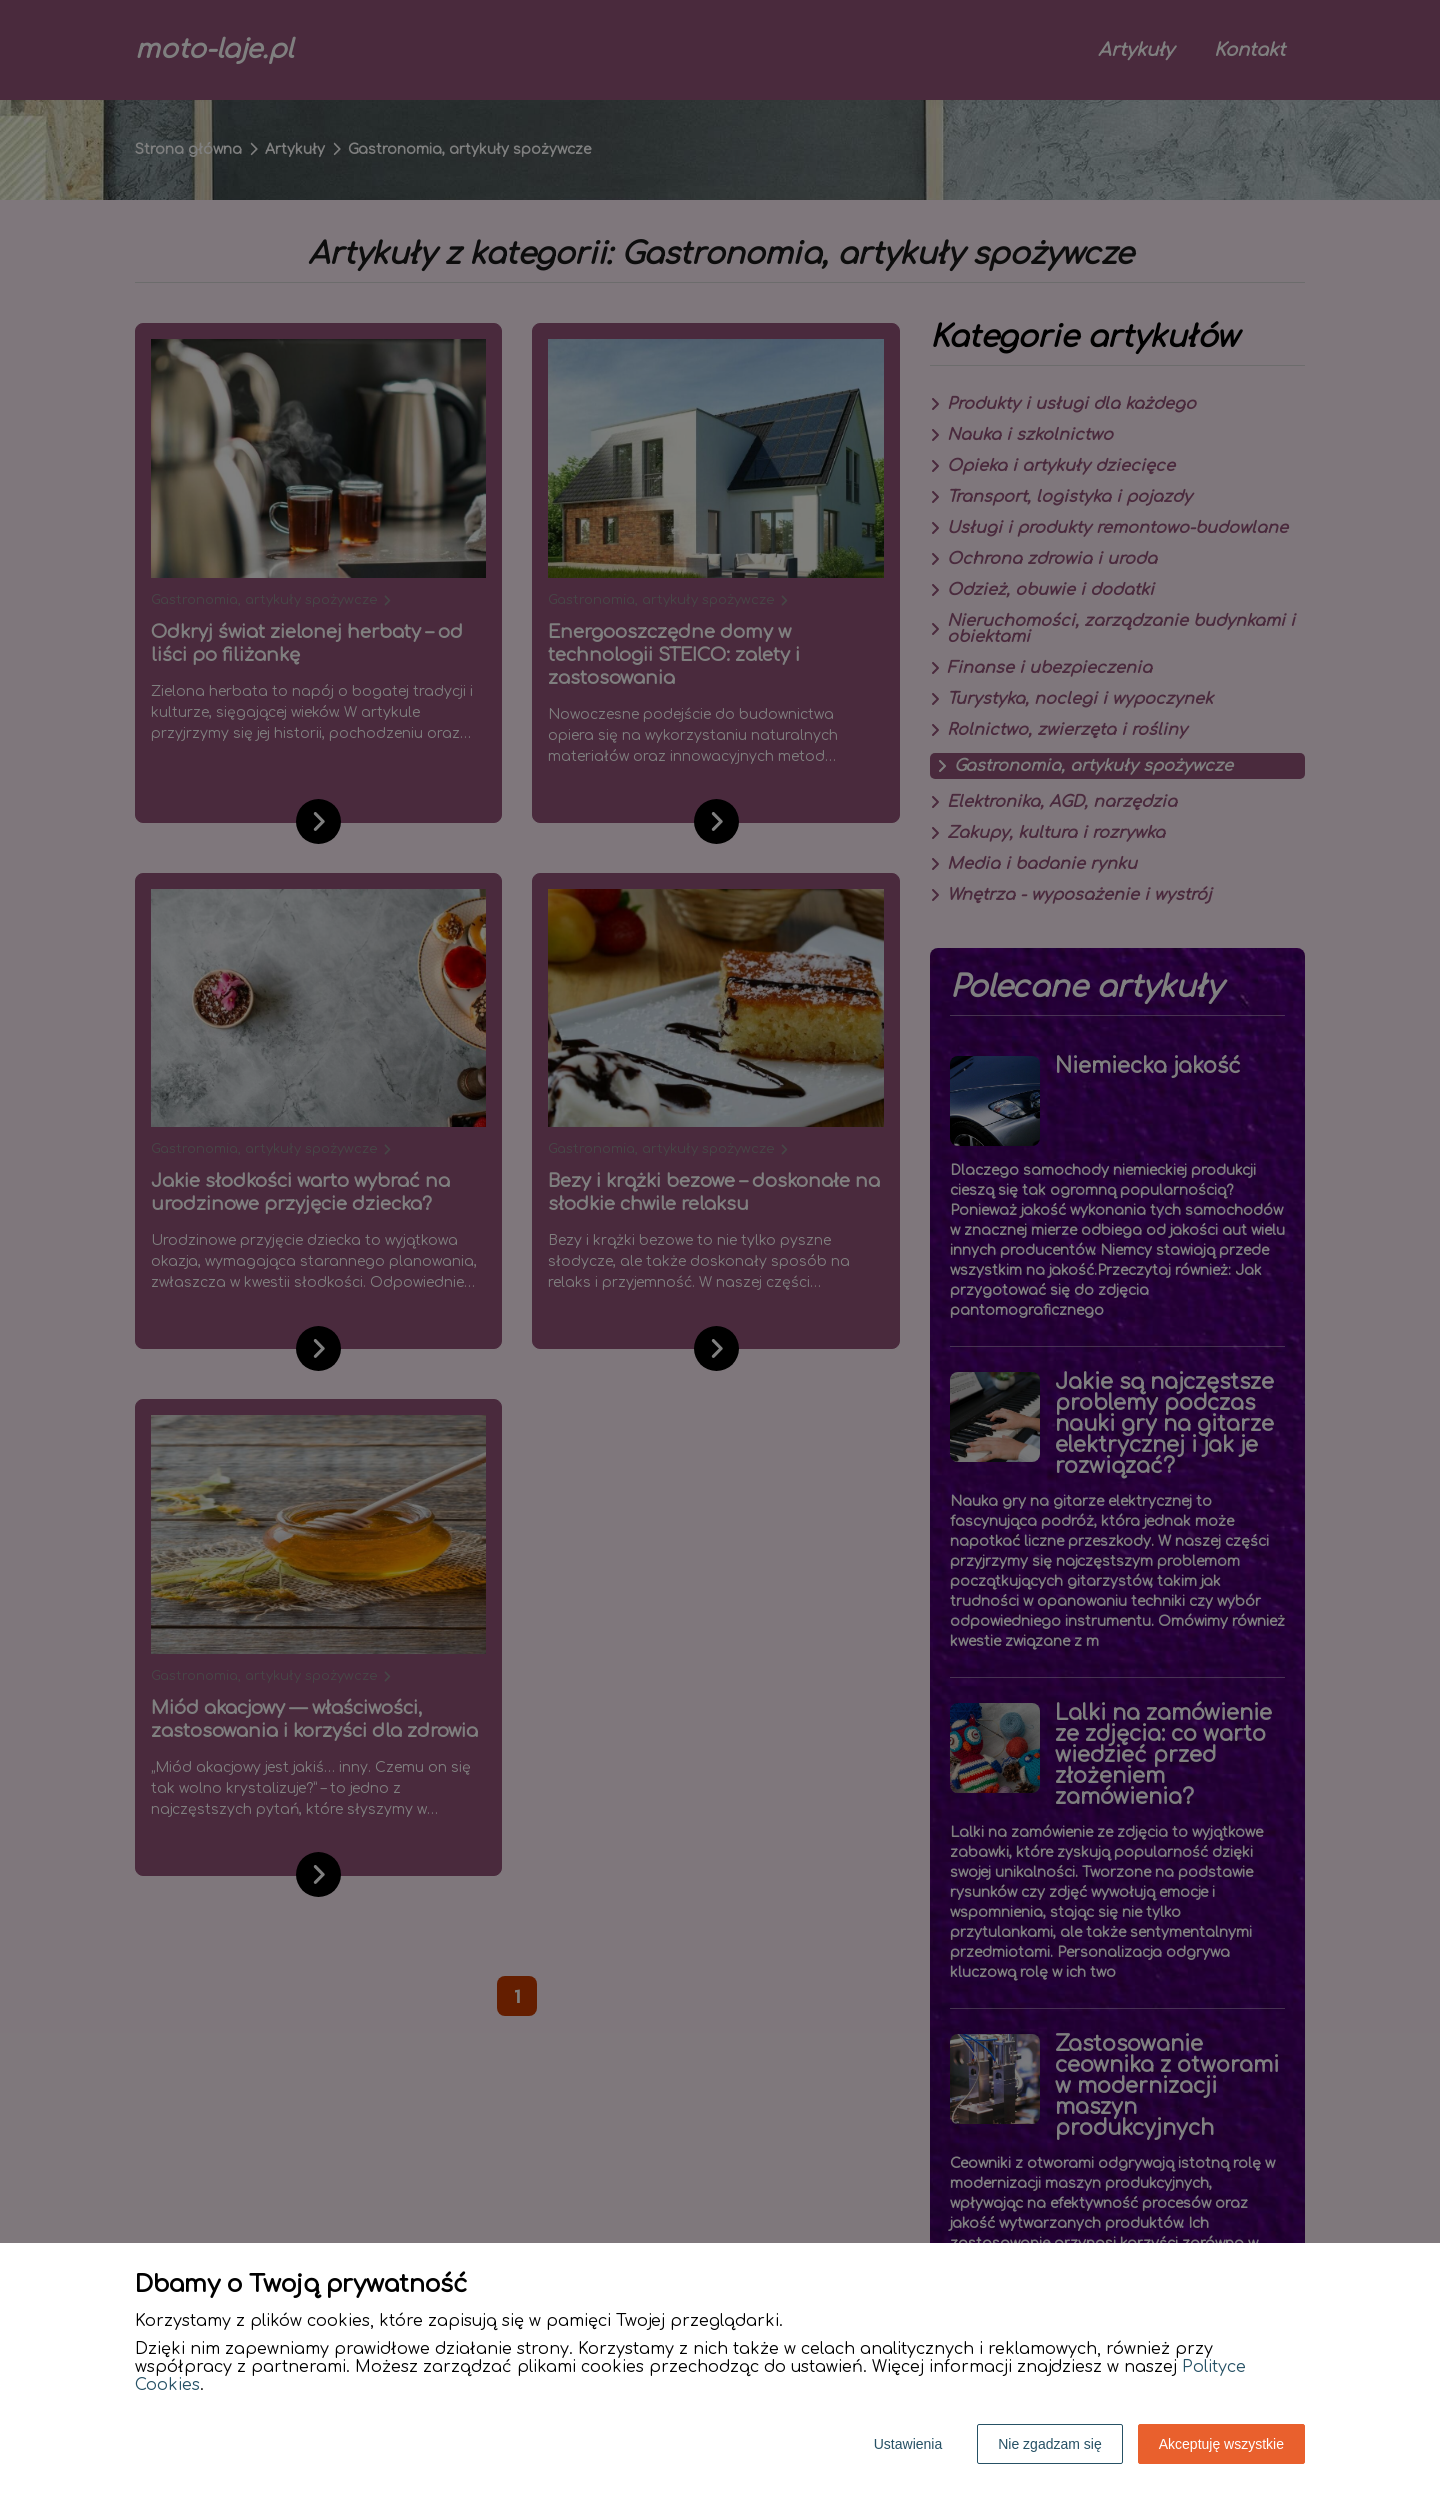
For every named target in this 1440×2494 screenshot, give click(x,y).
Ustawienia (908, 2444)
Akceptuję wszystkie (1221, 2444)
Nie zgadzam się (1050, 2444)
